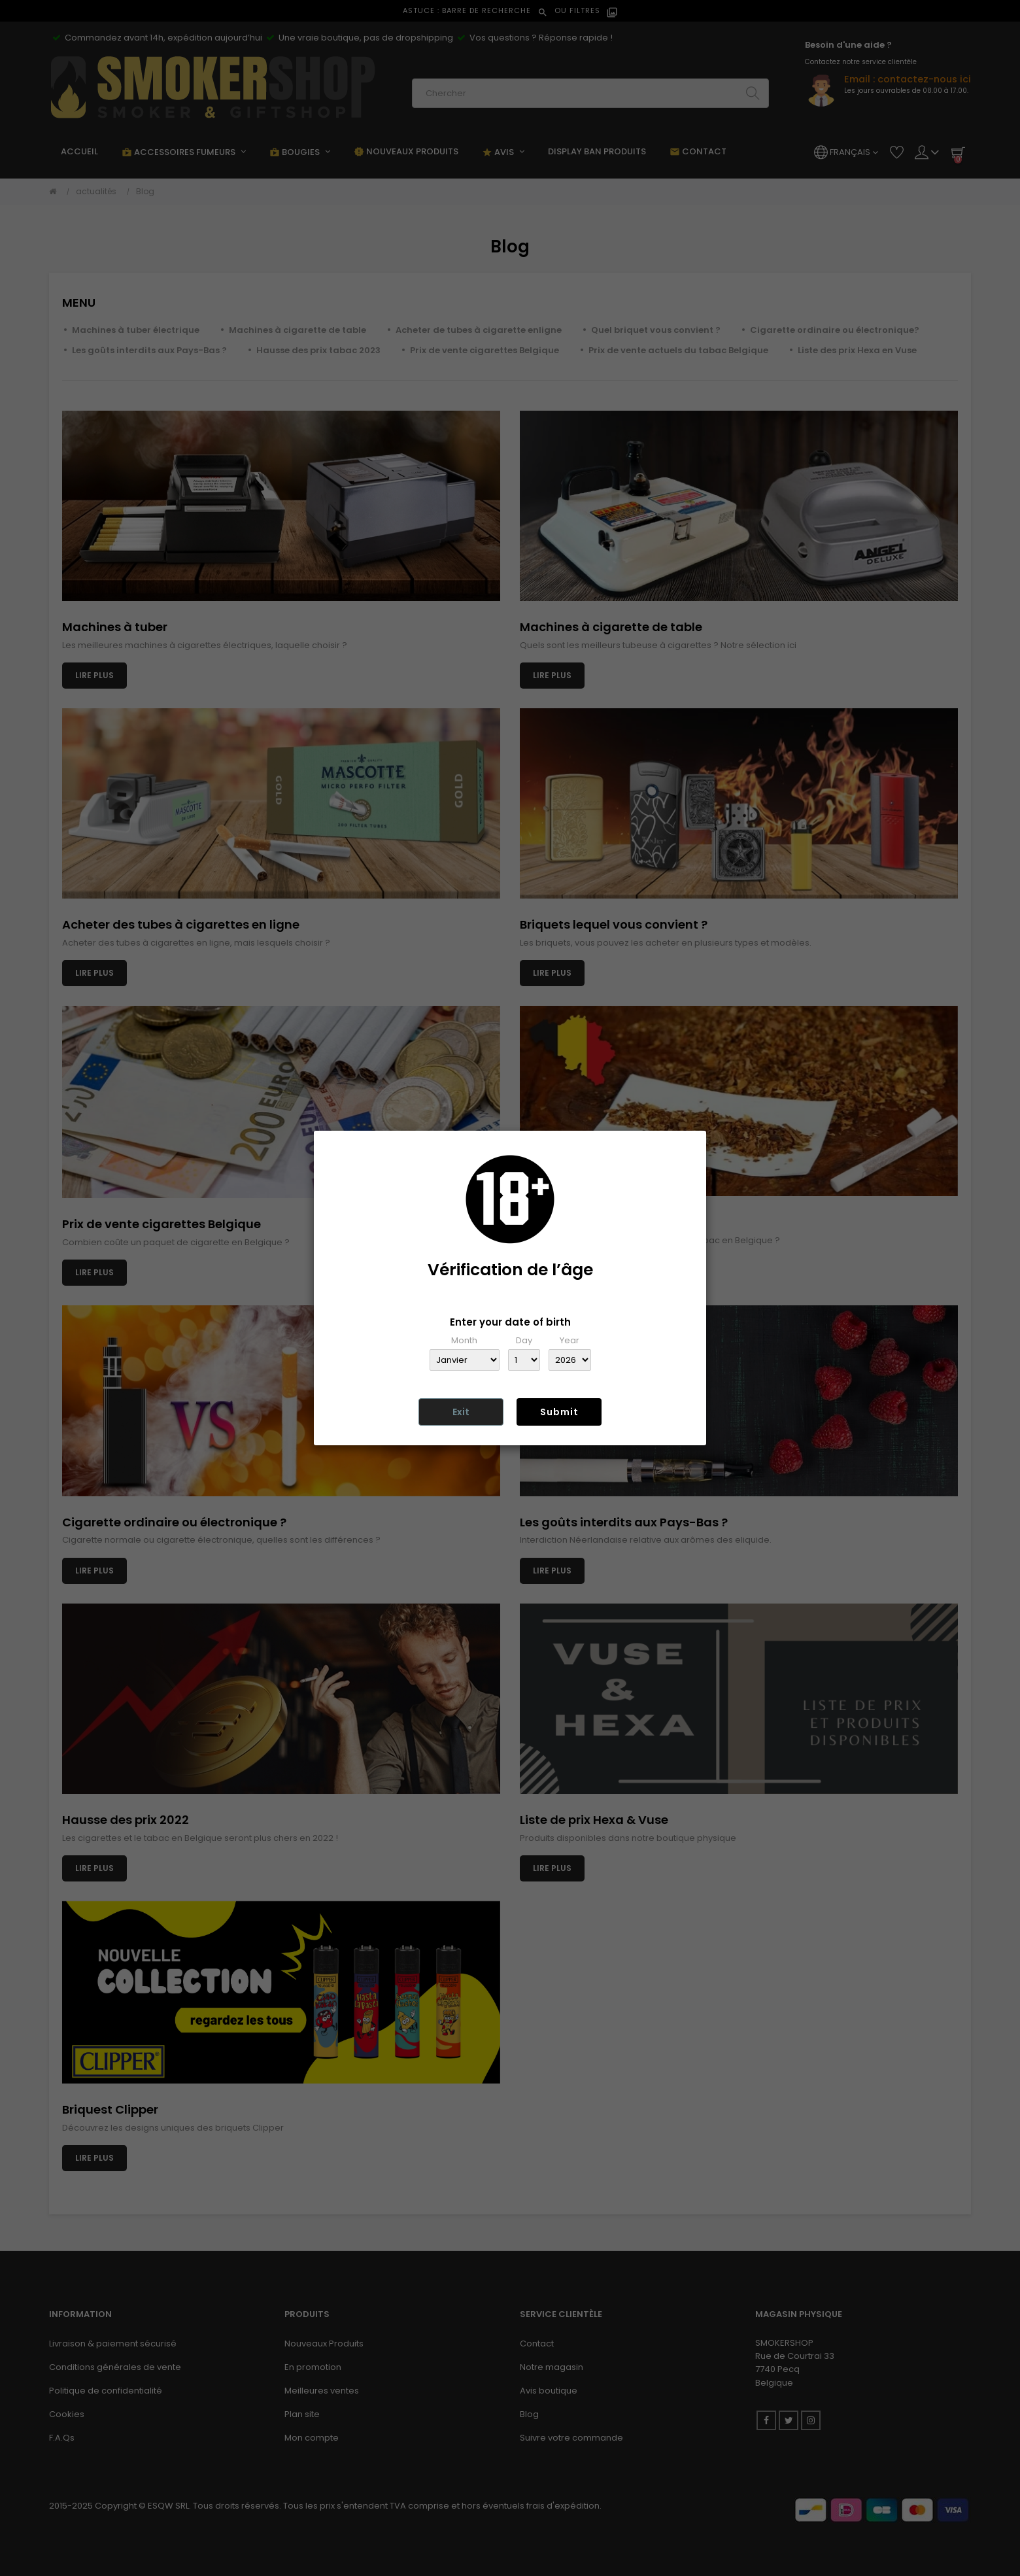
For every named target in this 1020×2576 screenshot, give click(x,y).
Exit (460, 1411)
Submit (559, 1411)
